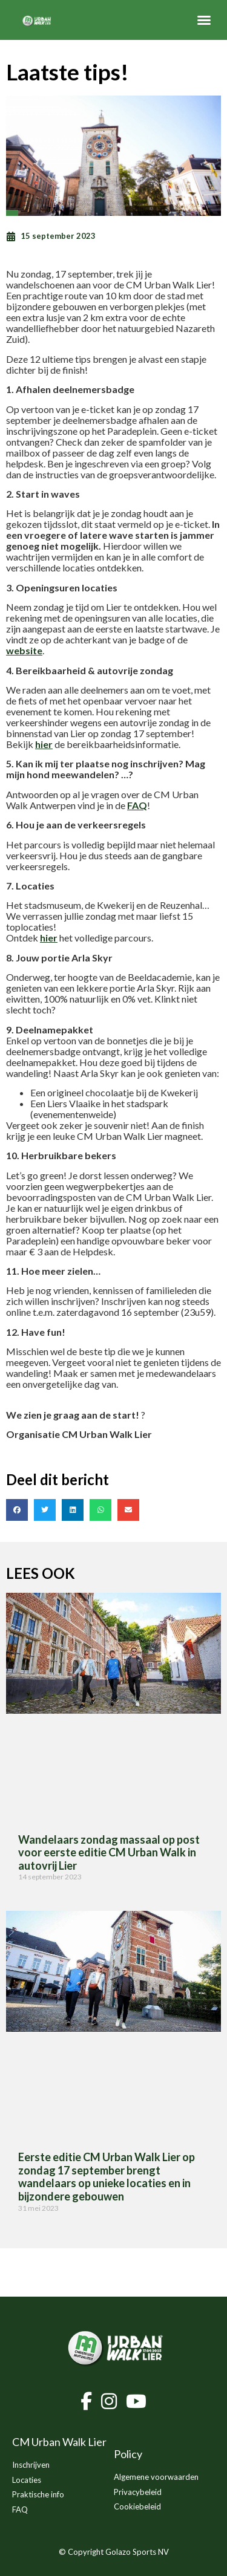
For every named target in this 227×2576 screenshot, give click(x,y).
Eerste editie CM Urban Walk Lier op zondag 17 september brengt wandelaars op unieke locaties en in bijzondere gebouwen (106, 2176)
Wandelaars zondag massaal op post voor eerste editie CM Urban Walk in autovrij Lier (109, 1852)
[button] (204, 20)
